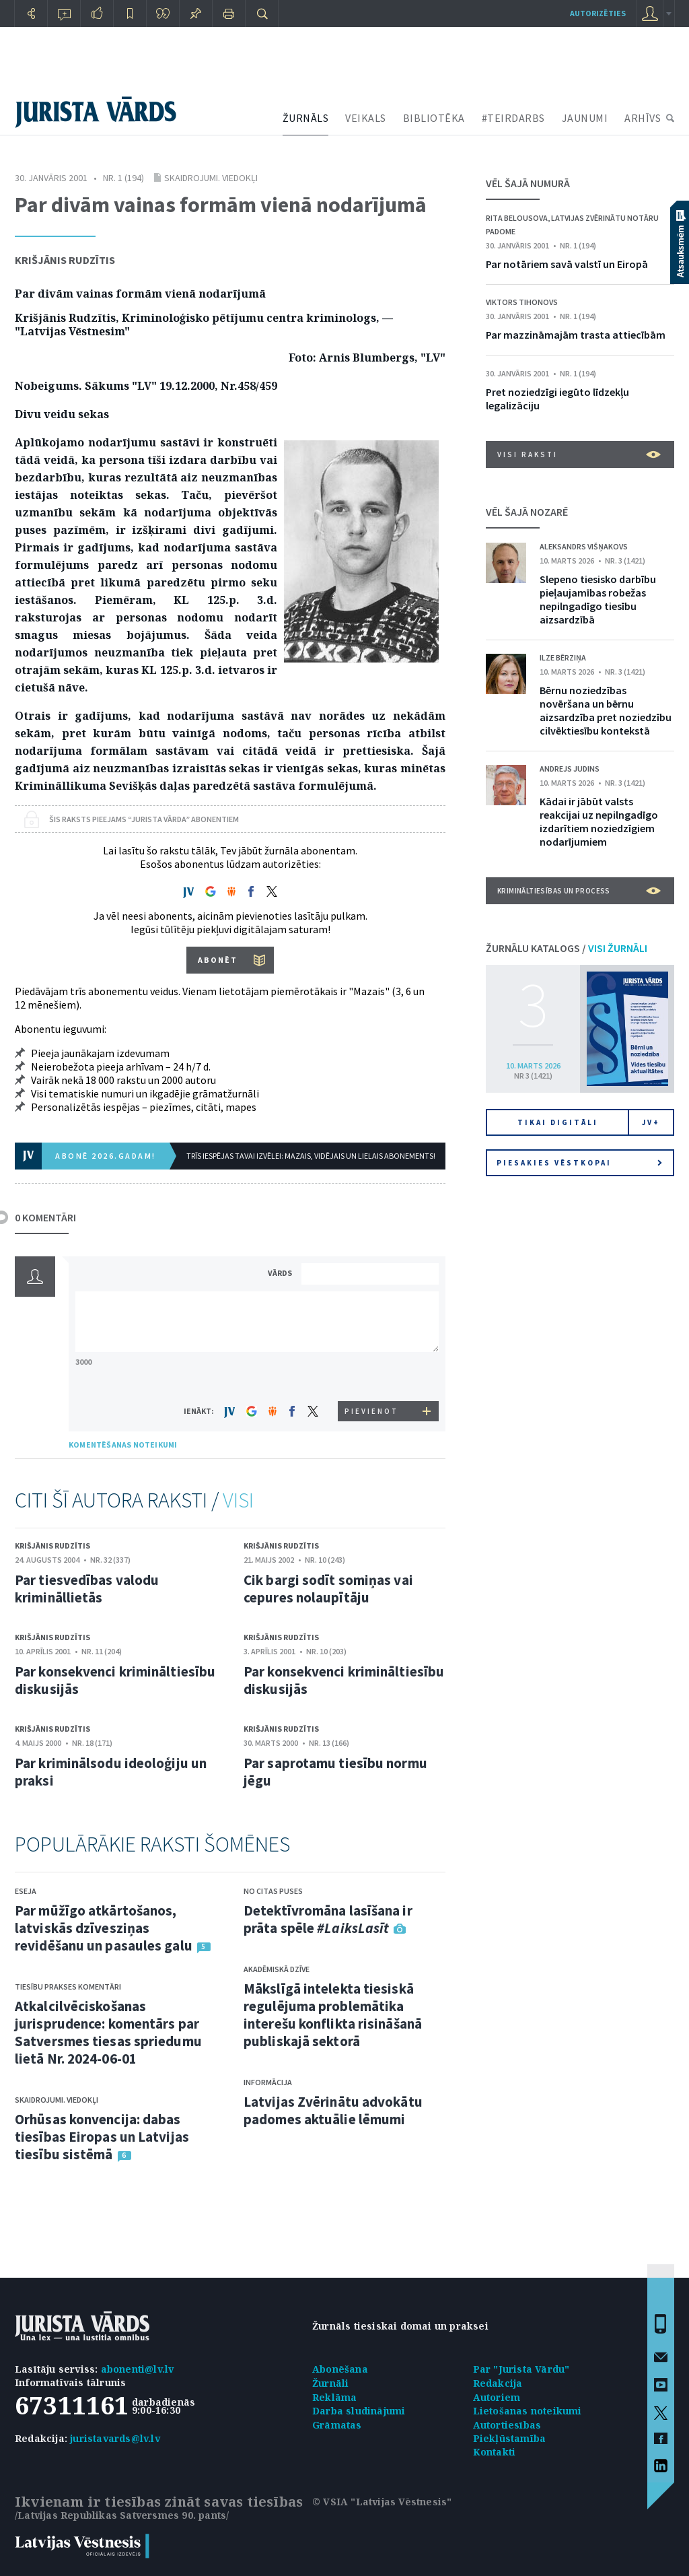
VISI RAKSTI (579, 454)
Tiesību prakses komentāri (68, 1986)
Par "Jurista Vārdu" (521, 2369)
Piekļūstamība (509, 2438)
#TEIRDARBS (513, 118)
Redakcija (498, 2383)
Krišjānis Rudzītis (65, 260)
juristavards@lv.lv (115, 2438)
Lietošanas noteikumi (527, 2410)
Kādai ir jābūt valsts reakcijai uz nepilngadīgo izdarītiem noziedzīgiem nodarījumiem (599, 821)
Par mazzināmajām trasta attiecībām (575, 334)
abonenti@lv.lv (137, 2369)
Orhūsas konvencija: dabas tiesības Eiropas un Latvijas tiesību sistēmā (102, 2136)
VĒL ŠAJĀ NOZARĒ (527, 511)
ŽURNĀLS (306, 118)
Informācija (268, 2082)
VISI (238, 1500)
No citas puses (273, 1891)
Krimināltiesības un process (579, 890)
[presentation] (372, 1376)
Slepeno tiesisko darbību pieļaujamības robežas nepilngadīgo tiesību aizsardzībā (598, 599)
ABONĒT (218, 960)
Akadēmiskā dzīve (277, 1969)
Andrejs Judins (570, 769)
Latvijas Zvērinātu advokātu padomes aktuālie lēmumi (333, 2110)
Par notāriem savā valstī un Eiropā (567, 264)
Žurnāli (330, 2383)
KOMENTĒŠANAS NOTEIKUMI (123, 1444)
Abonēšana (340, 2369)
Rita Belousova (517, 218)
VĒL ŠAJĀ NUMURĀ (528, 183)
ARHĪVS (642, 118)
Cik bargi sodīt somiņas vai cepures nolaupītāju (328, 1588)
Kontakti (494, 2451)
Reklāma (334, 2397)
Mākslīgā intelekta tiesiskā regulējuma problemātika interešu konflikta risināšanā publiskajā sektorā (333, 2014)
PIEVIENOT (371, 1411)
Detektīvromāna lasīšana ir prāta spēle (328, 1919)
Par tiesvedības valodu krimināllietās (87, 1588)
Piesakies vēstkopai (579, 1162)
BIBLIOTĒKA (434, 118)
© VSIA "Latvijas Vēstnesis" (381, 2501)
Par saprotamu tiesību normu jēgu (335, 1772)
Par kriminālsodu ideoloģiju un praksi (111, 1772)
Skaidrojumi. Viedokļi (211, 178)
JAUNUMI (585, 118)
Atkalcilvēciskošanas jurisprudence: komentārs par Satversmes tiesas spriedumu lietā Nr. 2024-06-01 (108, 2032)
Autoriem (497, 2397)
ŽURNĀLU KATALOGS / (566, 948)
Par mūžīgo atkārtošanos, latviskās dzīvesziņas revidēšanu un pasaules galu (103, 1928)
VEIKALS (365, 118)
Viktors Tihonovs (522, 302)
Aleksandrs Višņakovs (584, 546)
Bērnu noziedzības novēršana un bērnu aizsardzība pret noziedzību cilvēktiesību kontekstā (606, 710)
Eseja (25, 1891)
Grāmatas (337, 2424)
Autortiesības (507, 2424)
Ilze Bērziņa (563, 657)
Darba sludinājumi (358, 2410)
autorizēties (598, 13)
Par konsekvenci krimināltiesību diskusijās (115, 1680)
